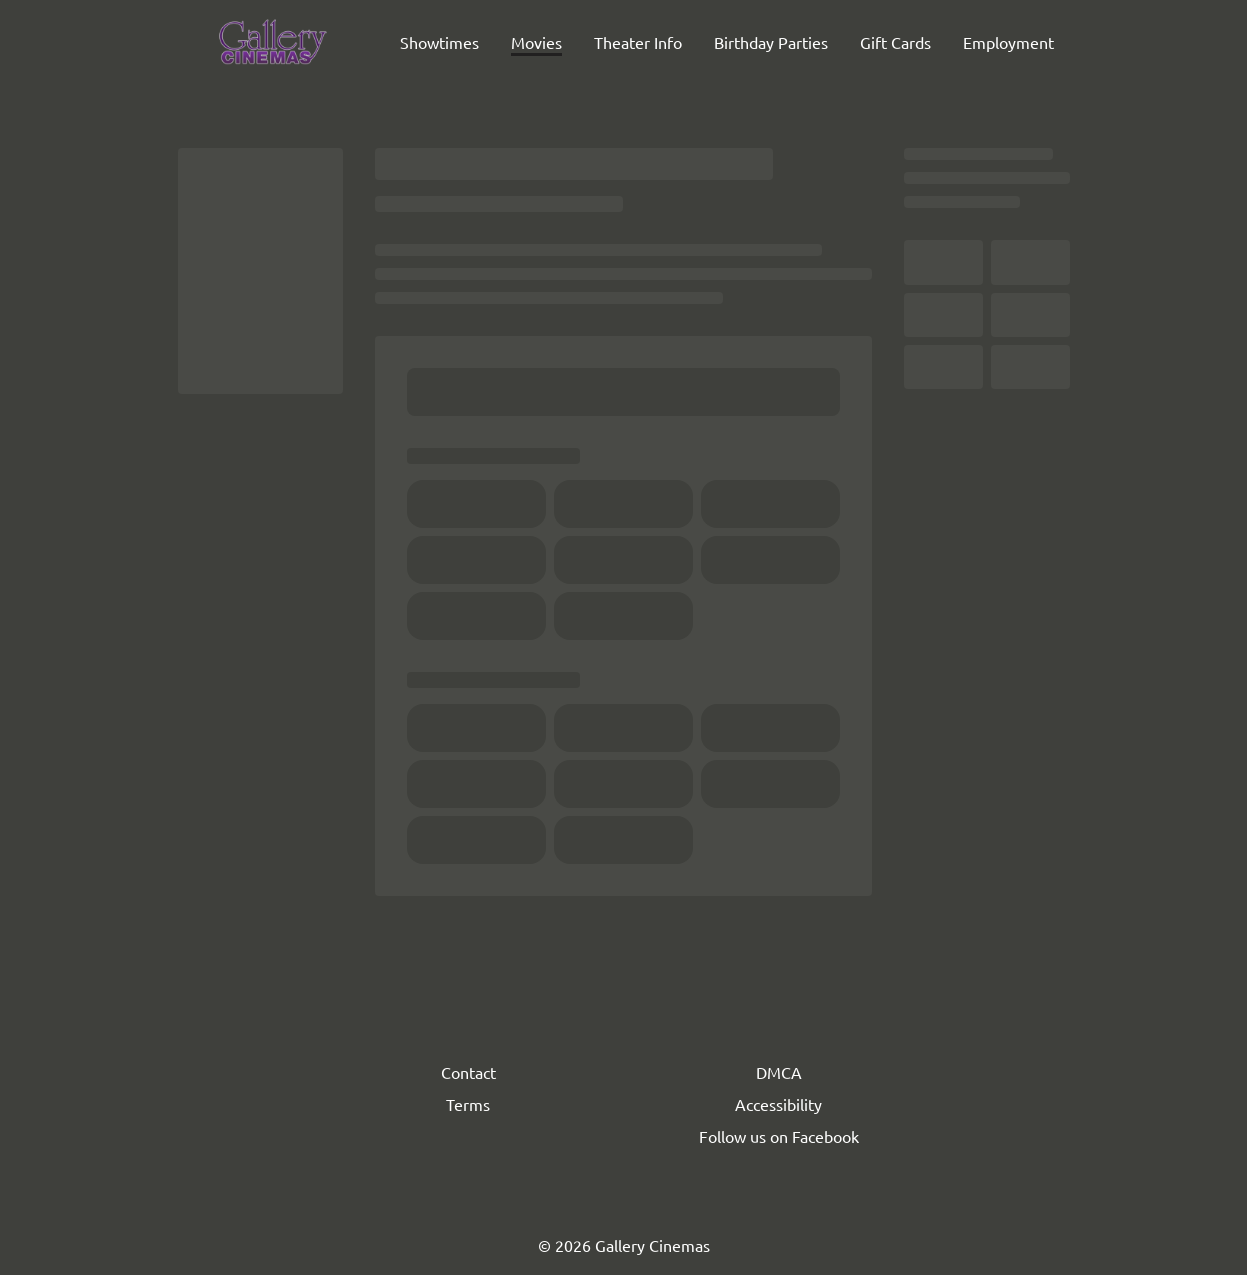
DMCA (779, 1072)
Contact (468, 1072)
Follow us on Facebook (779, 1136)
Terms (468, 1104)
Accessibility (778, 1104)
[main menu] (727, 42)
